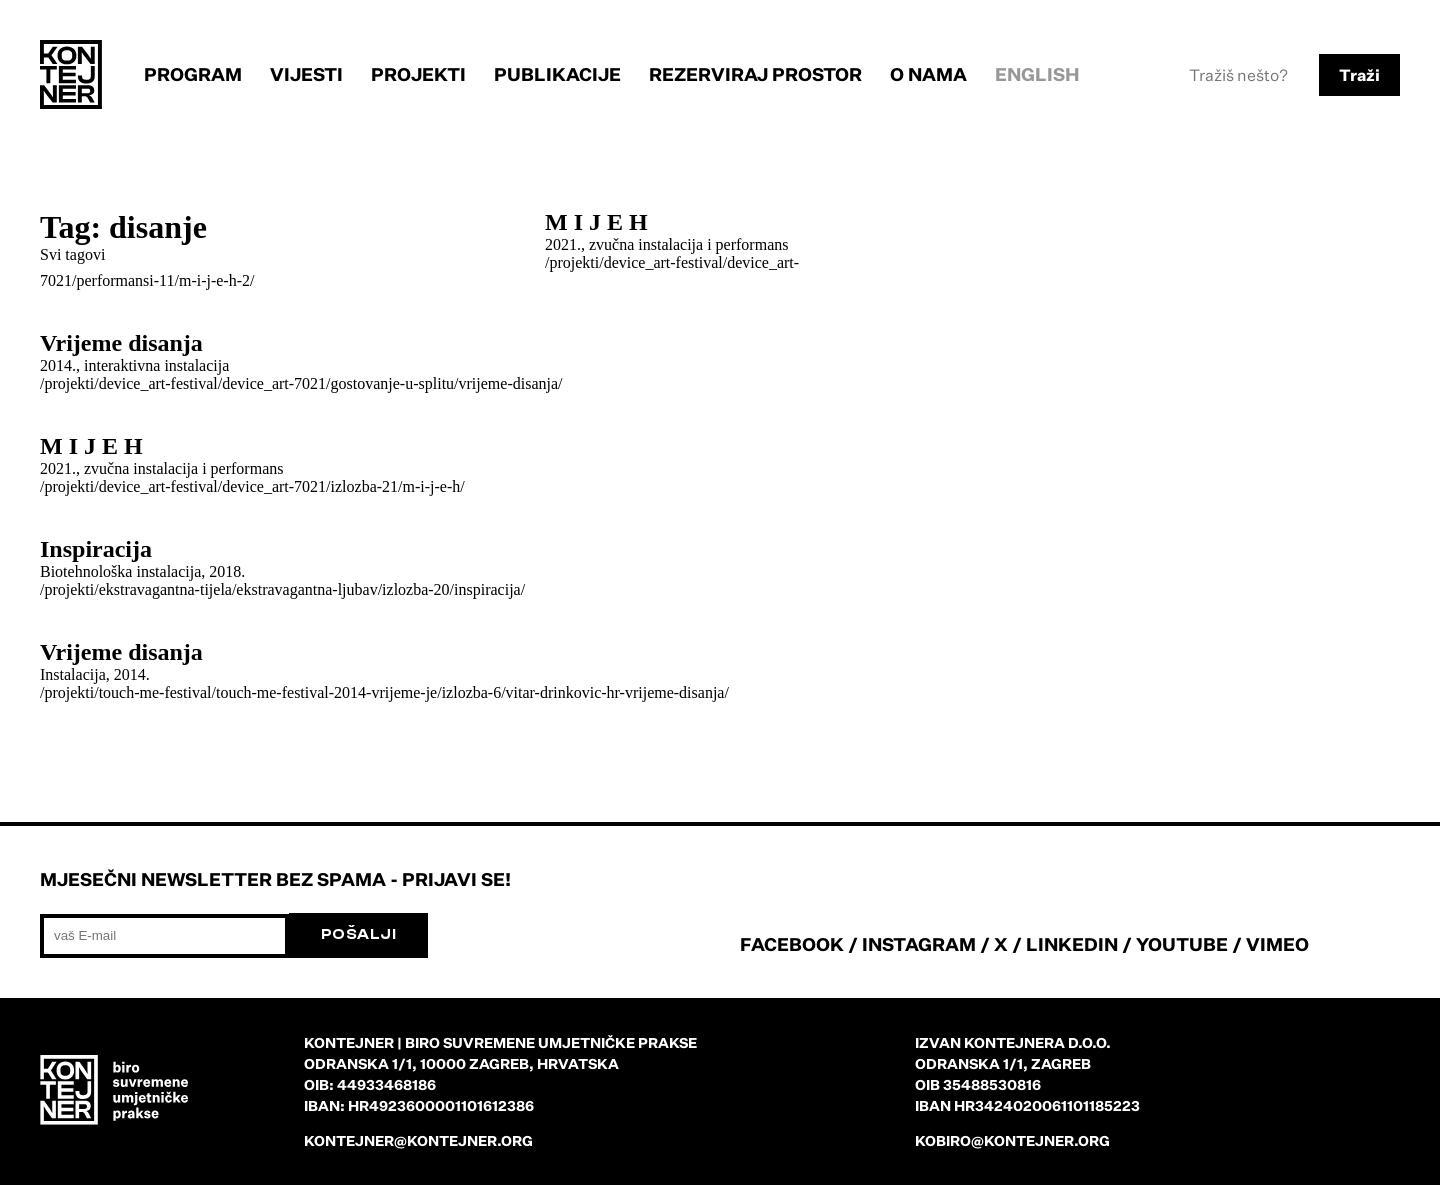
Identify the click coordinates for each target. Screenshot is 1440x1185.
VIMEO (1277, 944)
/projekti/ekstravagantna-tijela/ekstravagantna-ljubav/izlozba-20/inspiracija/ (282, 589)
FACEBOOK (792, 944)
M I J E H (596, 222)
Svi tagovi (72, 254)
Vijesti (306, 74)
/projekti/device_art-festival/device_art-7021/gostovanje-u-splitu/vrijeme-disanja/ (301, 383)
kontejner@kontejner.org (418, 1140)
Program (193, 74)
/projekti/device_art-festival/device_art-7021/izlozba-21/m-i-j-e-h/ (252, 486)
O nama (928, 74)
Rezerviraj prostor (755, 74)
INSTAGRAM (919, 944)
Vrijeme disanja (121, 343)
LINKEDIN (1072, 944)
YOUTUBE (1182, 944)
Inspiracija (96, 549)
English (1037, 74)
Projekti (418, 74)
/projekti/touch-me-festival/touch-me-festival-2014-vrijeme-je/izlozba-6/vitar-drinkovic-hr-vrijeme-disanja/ (384, 692)
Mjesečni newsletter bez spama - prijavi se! (275, 879)
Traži (1359, 75)
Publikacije (557, 74)
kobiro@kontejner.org (1012, 1140)
